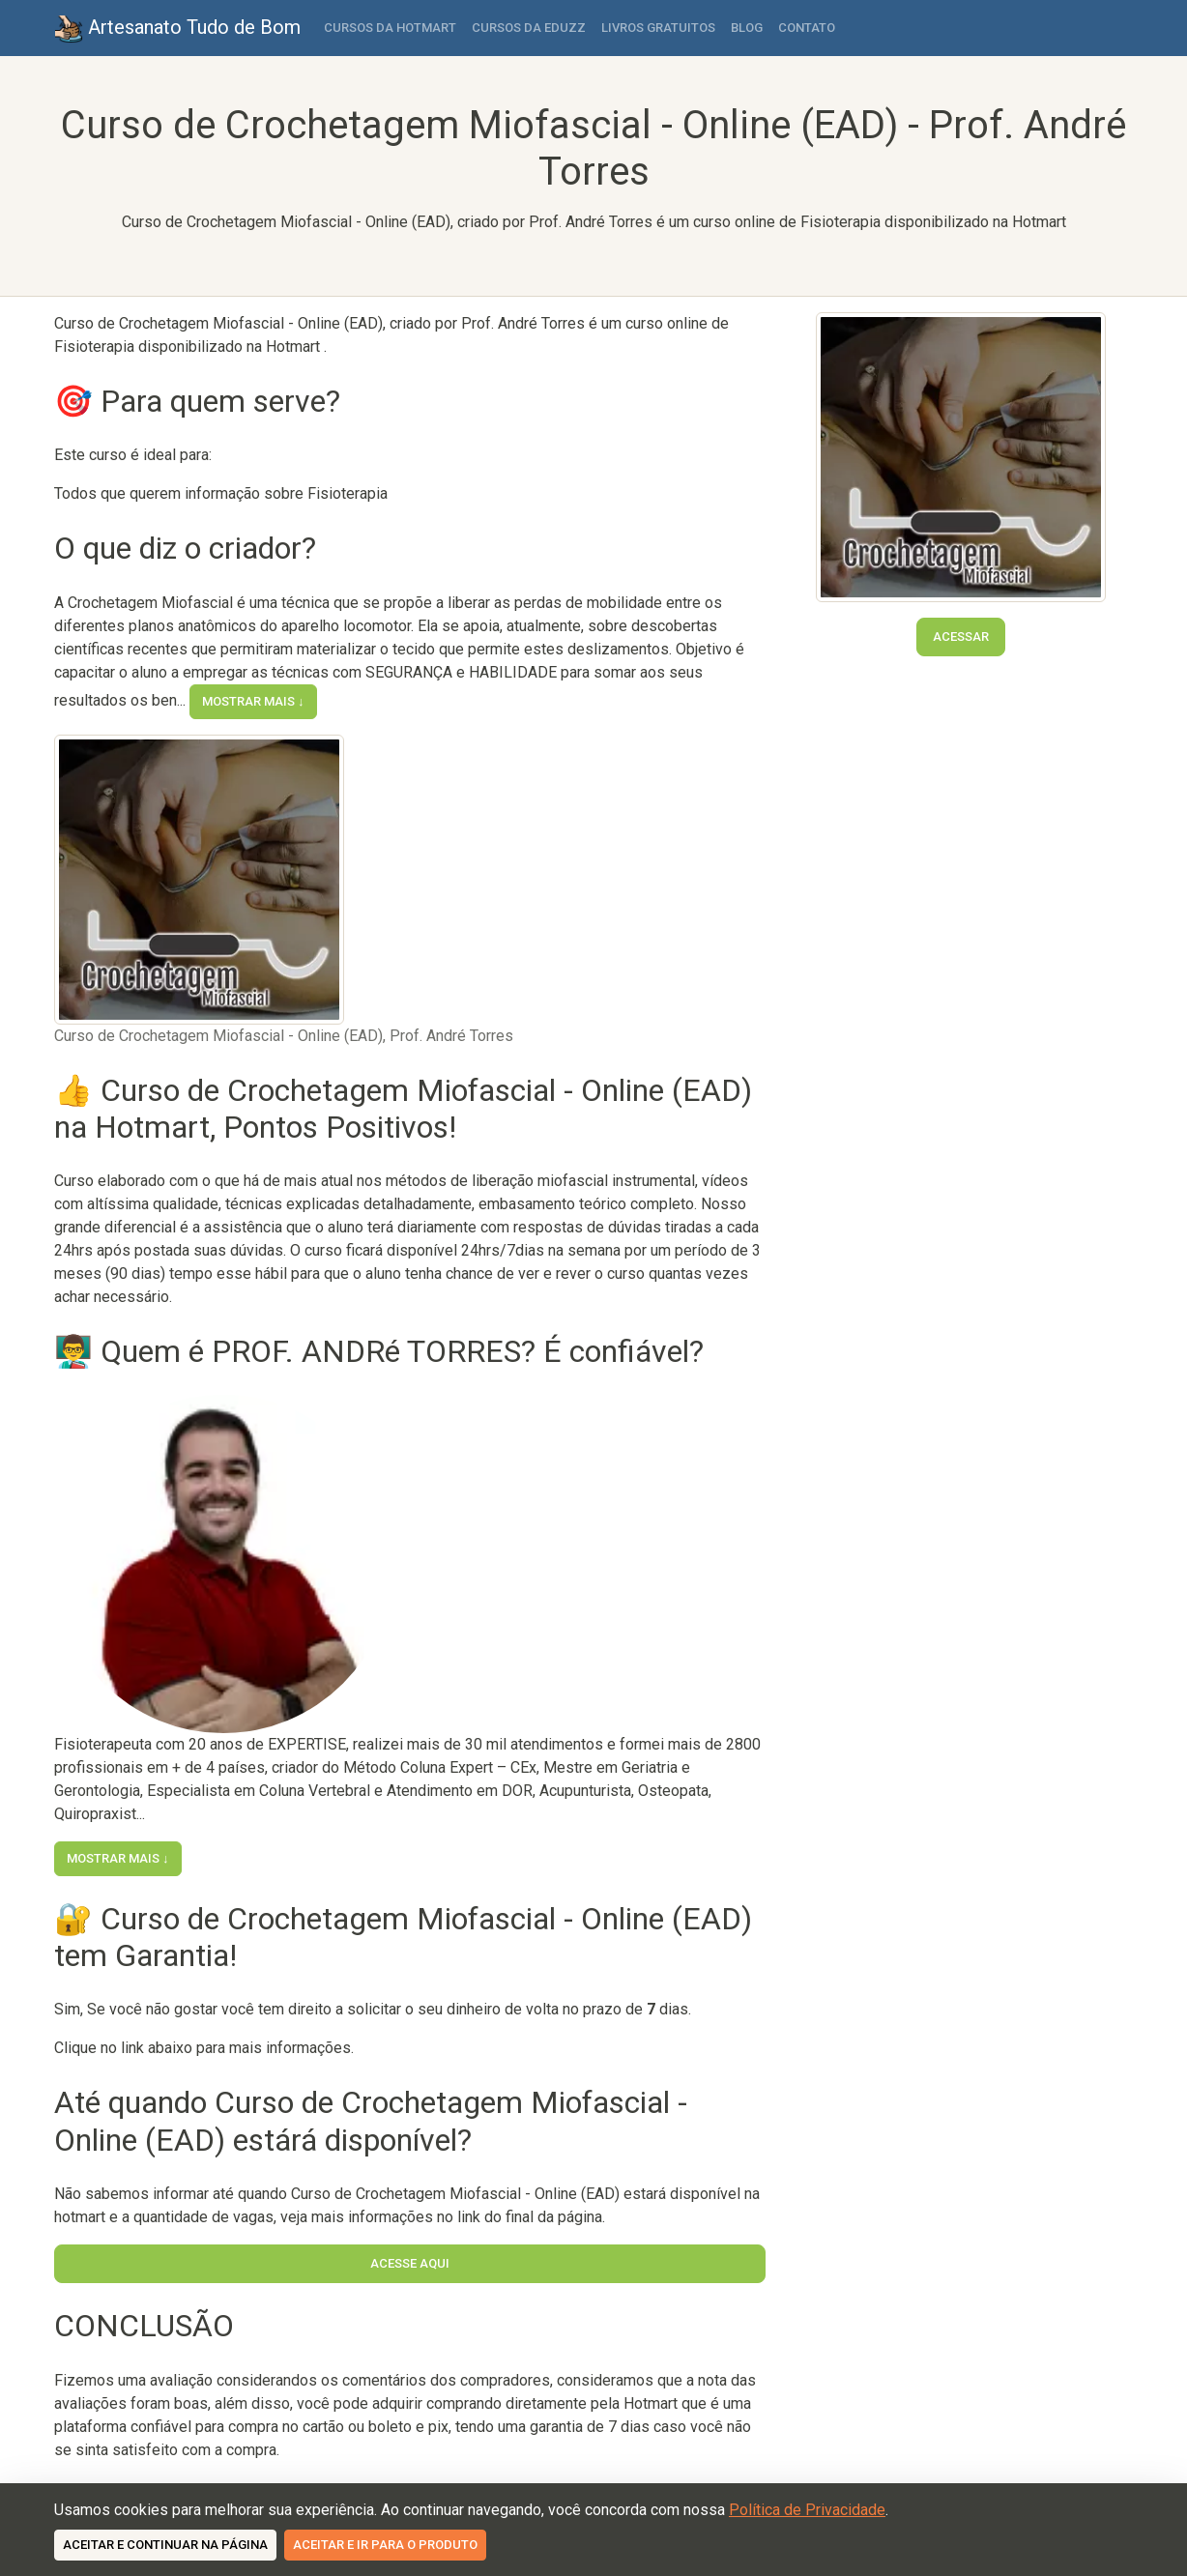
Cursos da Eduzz (529, 27)
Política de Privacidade (807, 2510)
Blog (747, 27)
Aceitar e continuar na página (165, 2544)
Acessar (961, 636)
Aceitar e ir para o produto (385, 2544)
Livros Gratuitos (658, 27)
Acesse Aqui (409, 2263)
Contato (806, 27)
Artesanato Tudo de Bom (177, 28)
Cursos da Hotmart (390, 27)
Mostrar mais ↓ (253, 701)
